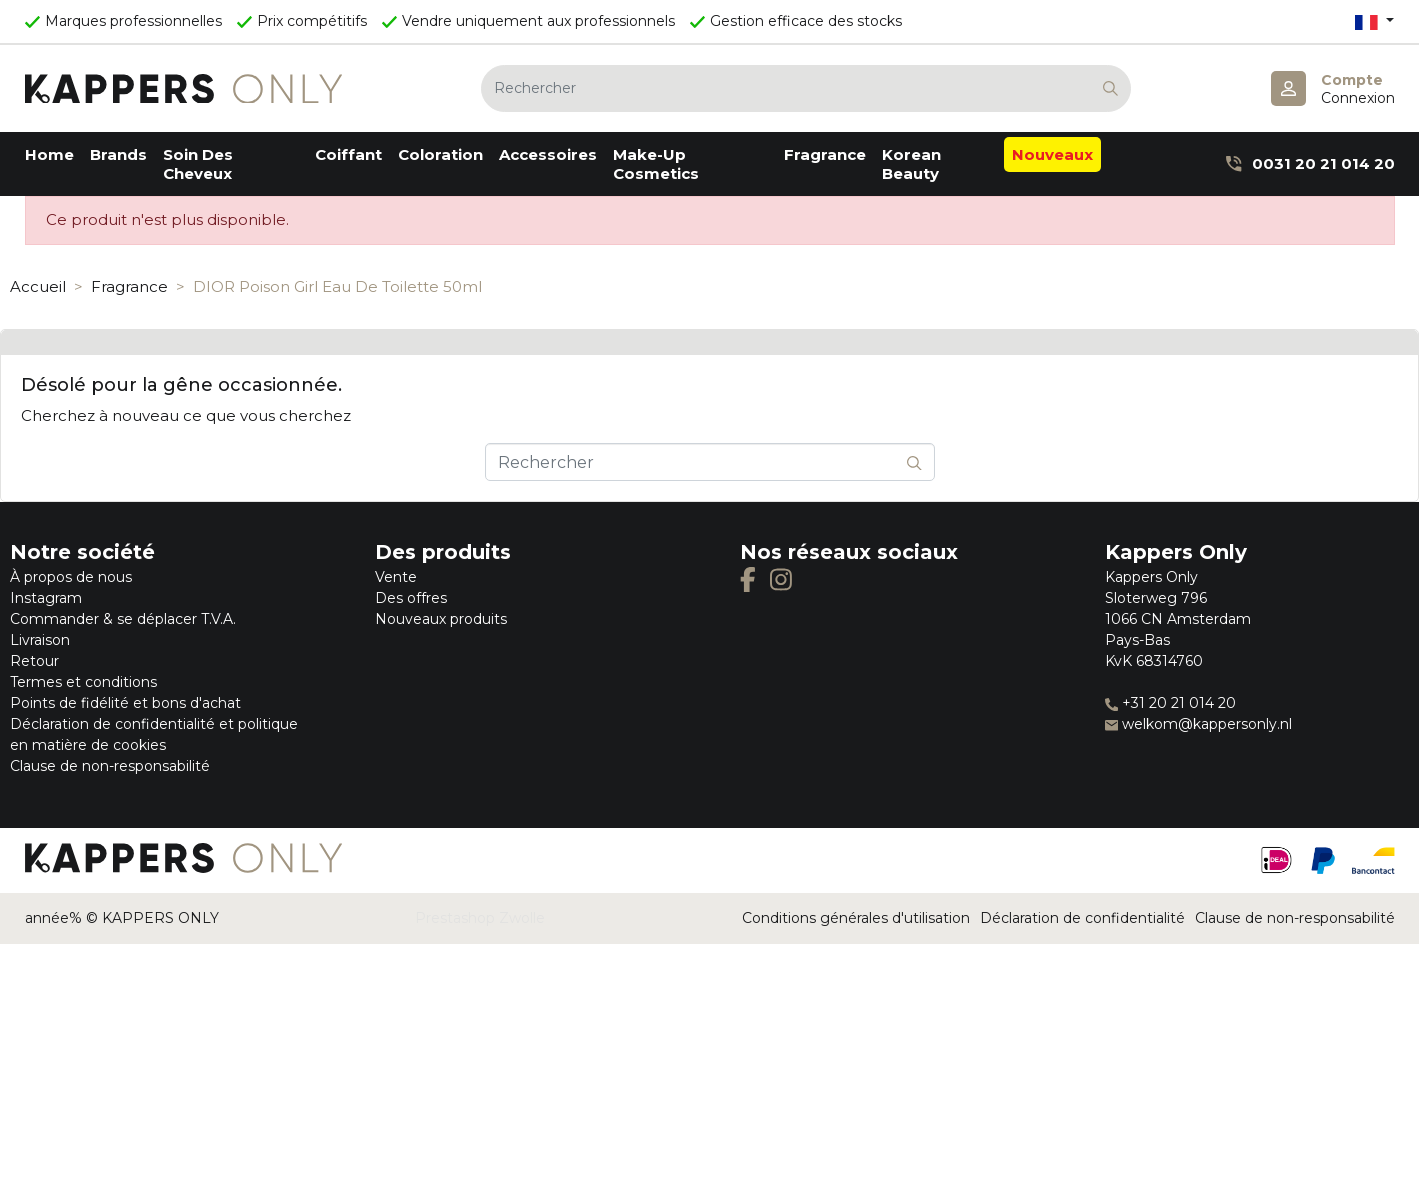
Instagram (46, 598)
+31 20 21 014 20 (1170, 703)
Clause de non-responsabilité (110, 766)
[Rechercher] (806, 88)
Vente (396, 577)
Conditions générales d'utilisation (856, 918)
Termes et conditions (83, 682)
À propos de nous (71, 577)
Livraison (40, 640)
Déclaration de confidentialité (1082, 918)
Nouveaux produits (441, 619)
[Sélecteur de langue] (1374, 21)
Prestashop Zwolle (480, 918)
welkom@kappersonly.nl (1198, 724)
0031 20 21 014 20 (1310, 163)
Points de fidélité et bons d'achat (125, 703)
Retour (34, 661)
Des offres (411, 598)
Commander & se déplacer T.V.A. (123, 619)
